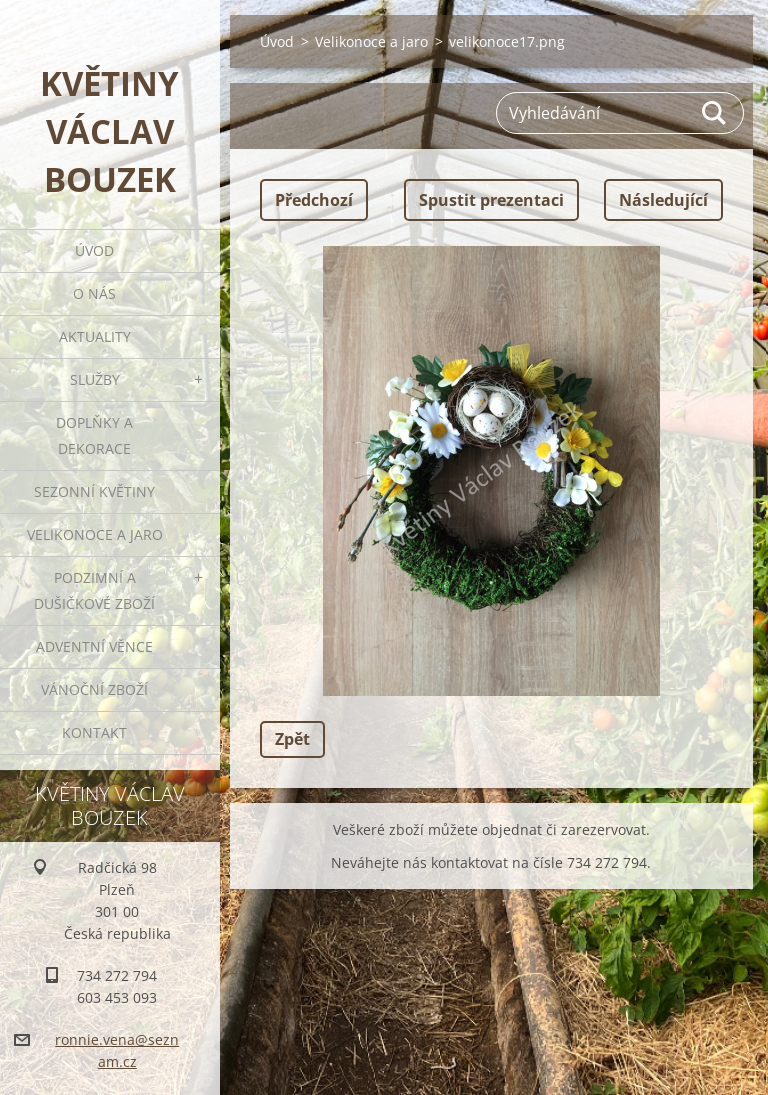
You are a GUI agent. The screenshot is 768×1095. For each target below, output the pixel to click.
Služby (95, 379)
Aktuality (95, 336)
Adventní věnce (94, 646)
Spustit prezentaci (491, 200)
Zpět (292, 739)
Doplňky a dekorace (94, 435)
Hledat (715, 113)
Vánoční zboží (94, 689)
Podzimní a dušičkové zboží (94, 590)
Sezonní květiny (94, 491)
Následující (663, 200)
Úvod (94, 250)
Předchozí (314, 200)
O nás (94, 293)
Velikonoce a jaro (95, 534)
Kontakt (94, 732)
